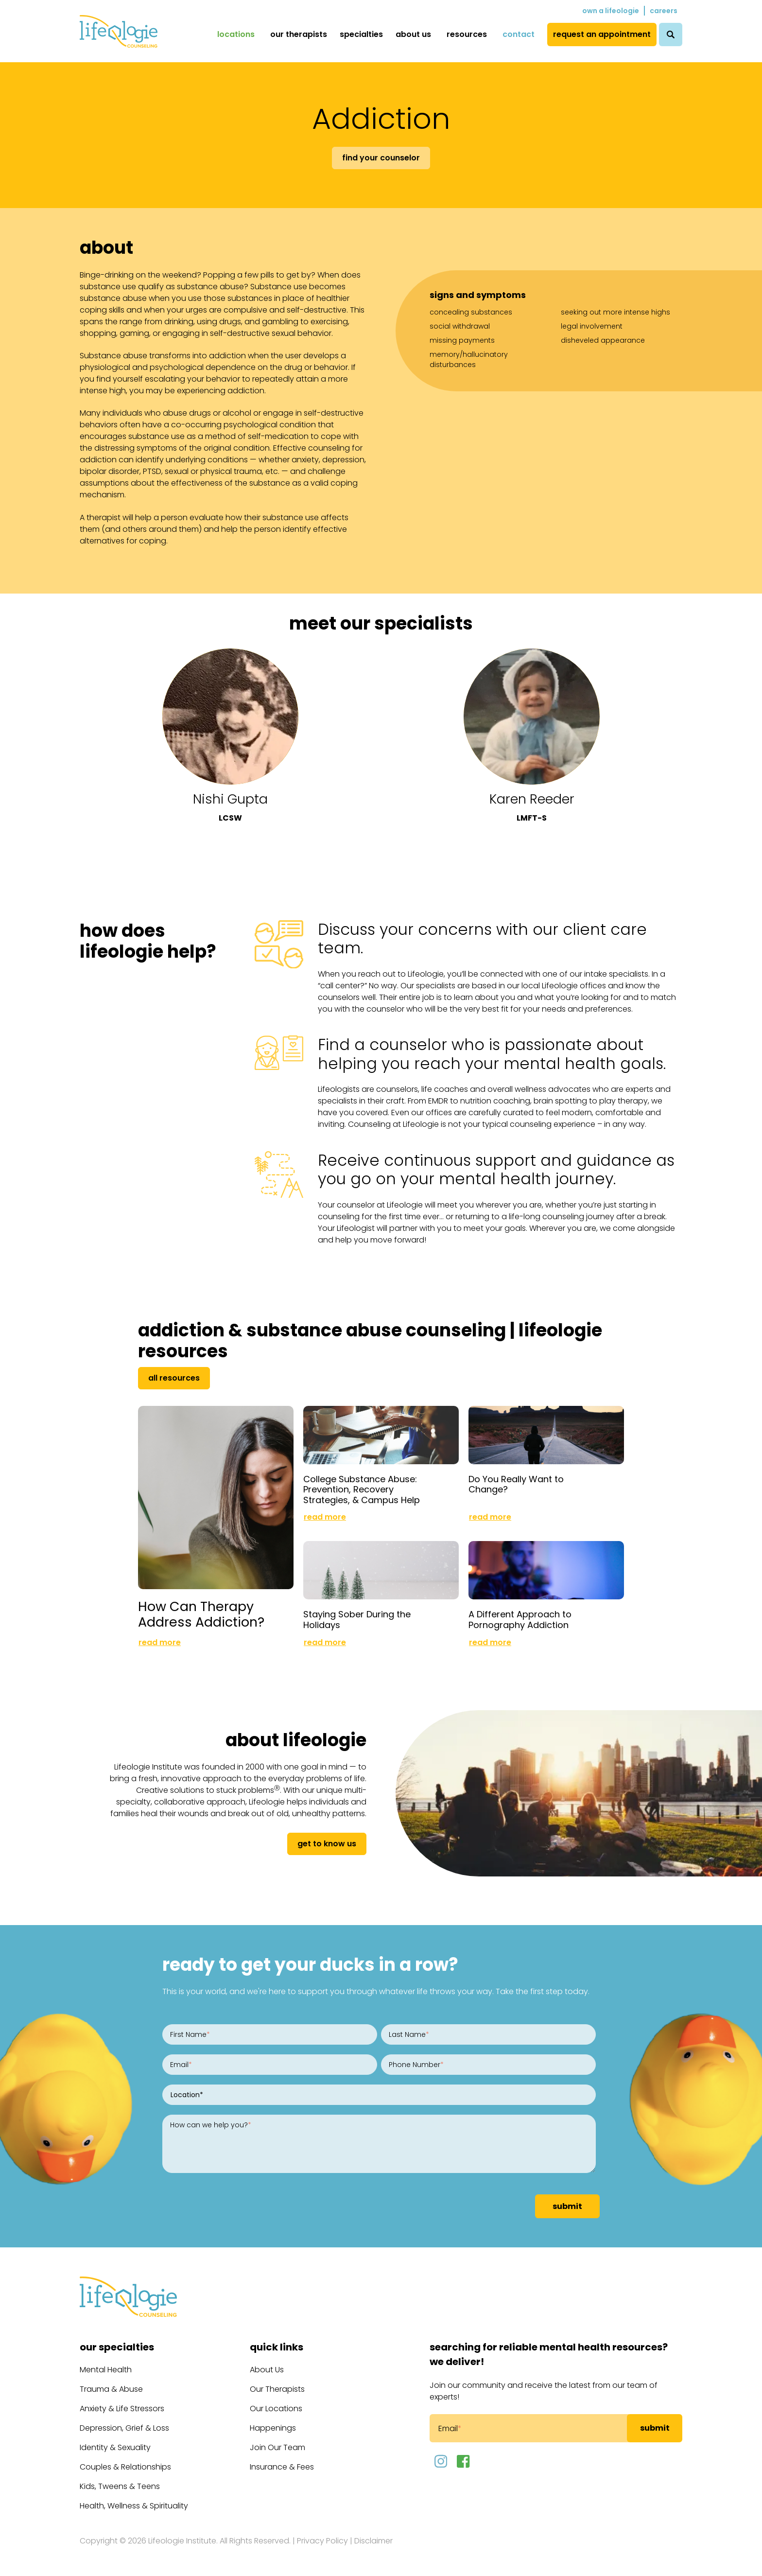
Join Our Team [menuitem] (277, 2447)
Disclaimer (373, 2540)
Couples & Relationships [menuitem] (125, 2466)
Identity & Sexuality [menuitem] (115, 2447)
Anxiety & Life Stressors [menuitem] (122, 2408)
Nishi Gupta (230, 799)
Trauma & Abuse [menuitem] (111, 2389)
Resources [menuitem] (467, 34)
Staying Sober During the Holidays (357, 1619)
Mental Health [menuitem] (106, 2369)
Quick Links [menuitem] (276, 2347)
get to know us (326, 1843)
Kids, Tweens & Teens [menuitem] (120, 2486)
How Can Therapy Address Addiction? (201, 1614)
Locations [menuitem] (236, 34)
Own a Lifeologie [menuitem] (610, 11)
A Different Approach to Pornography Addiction (520, 1619)
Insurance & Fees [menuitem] (282, 2466)
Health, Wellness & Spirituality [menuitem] (134, 2505)
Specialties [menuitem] (361, 34)
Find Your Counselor (381, 157)
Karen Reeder (531, 799)
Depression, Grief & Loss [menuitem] (124, 2428)
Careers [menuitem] (663, 11)
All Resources (174, 1378)
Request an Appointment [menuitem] (602, 34)
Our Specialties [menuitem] (117, 2347)
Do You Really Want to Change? (516, 1484)
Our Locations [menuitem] (276, 2408)
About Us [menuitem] (413, 34)
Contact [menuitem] (518, 34)
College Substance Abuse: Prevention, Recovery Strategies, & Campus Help (361, 1489)
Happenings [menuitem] (273, 2428)
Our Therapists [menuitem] (298, 34)
